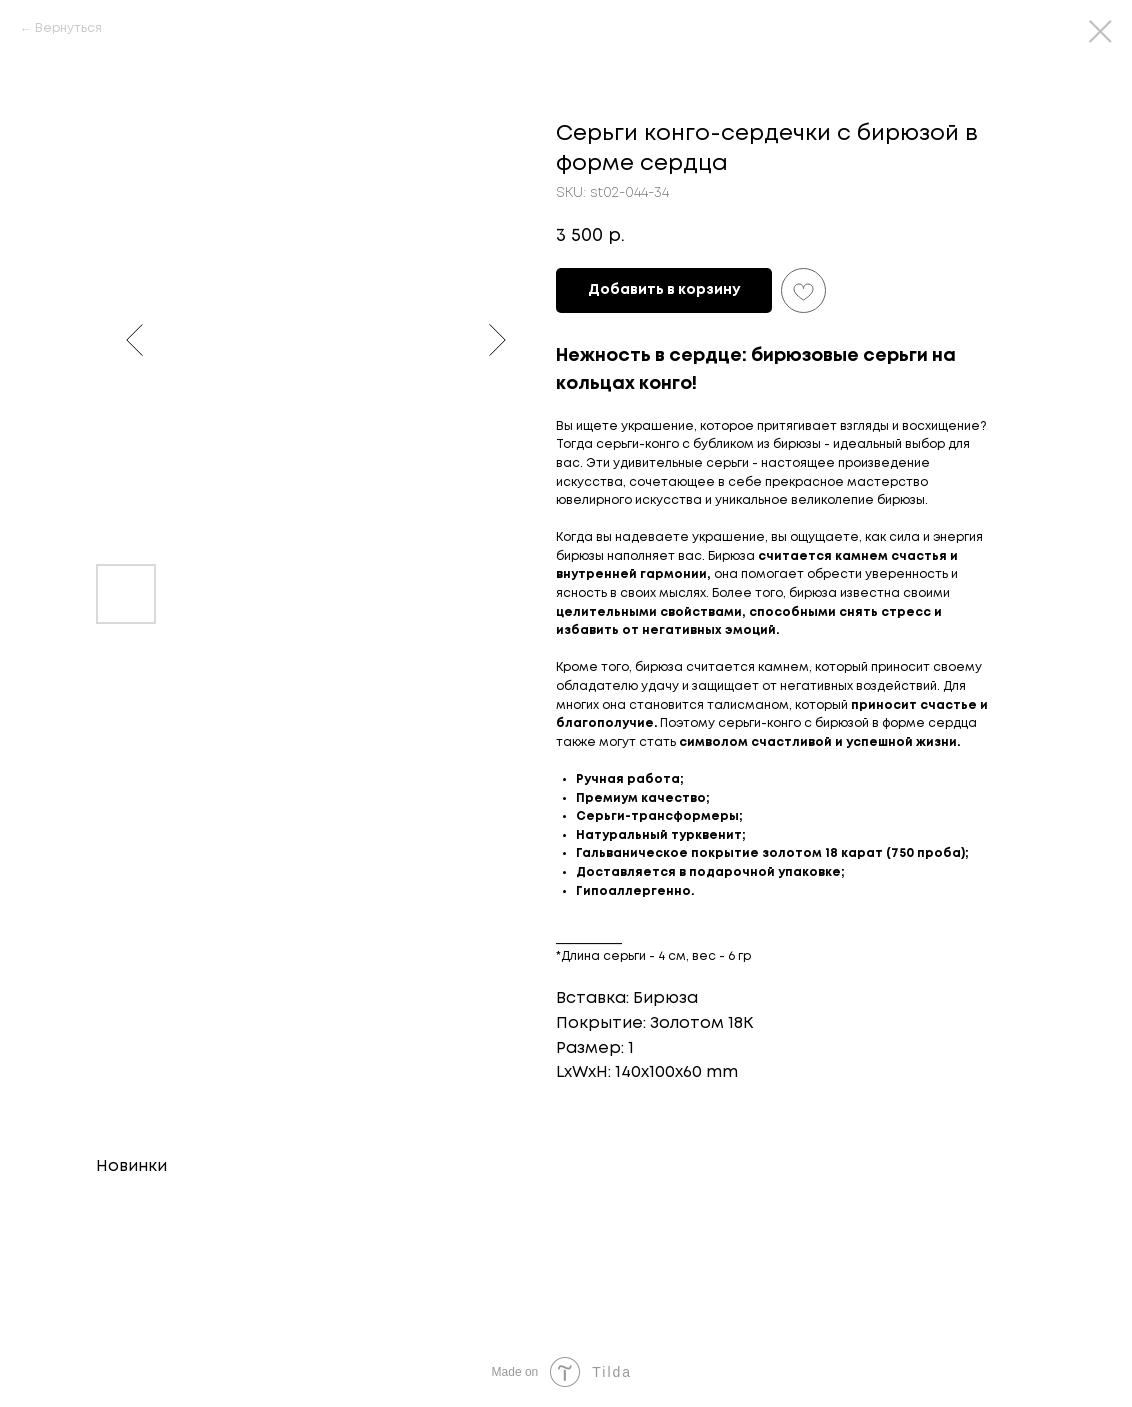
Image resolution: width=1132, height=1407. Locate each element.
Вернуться (68, 28)
